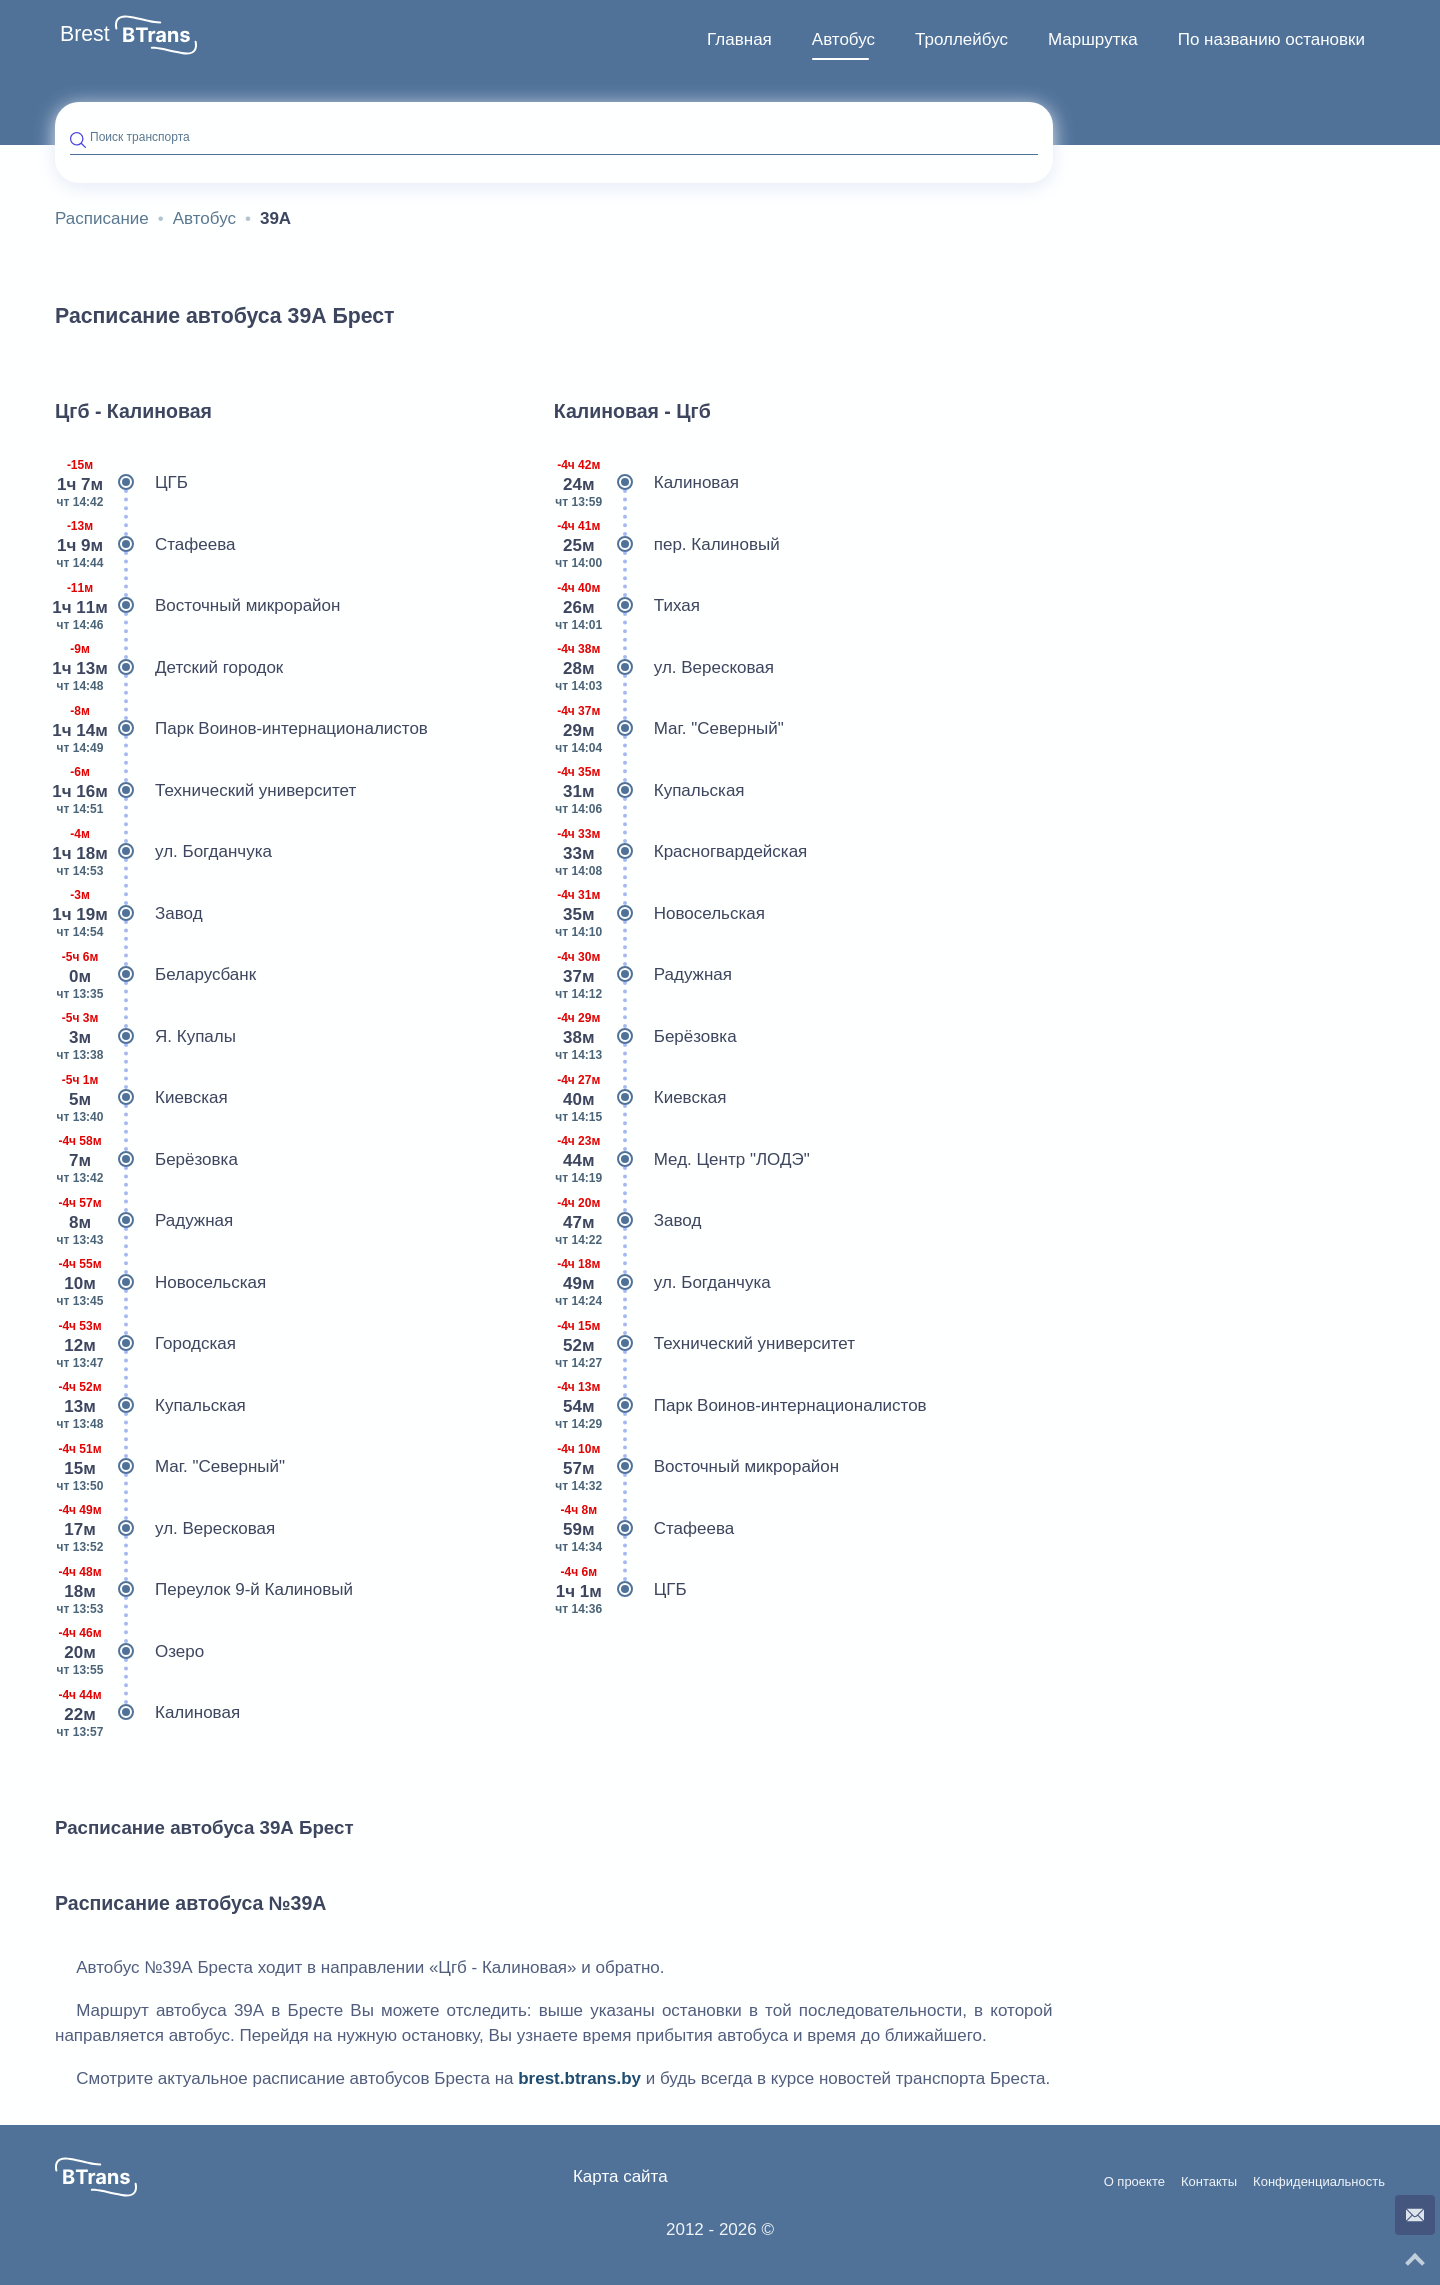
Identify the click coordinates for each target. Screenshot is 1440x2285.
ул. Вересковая (165, 1529)
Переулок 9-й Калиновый (204, 1590)
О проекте (1134, 2182)
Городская (145, 1344)
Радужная (144, 1221)
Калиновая (147, 1713)
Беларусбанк (155, 975)
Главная (739, 39)
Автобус (843, 39)
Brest (85, 34)
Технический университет (205, 791)
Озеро (129, 1652)
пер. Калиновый (667, 545)
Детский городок (169, 668)
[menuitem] (739, 40)
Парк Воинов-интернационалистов (241, 729)
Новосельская (160, 1283)
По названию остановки (1271, 39)
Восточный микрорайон (197, 606)
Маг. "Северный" (170, 1467)
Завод (129, 914)
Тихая (627, 606)
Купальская (150, 1406)
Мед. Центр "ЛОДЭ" (682, 1160)
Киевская (141, 1098)
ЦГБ (121, 483)
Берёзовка (146, 1160)
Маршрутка (1093, 39)
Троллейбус (961, 39)
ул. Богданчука (163, 852)
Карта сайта (620, 2176)
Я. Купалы (145, 1037)
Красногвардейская (681, 852)
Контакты (1209, 2182)
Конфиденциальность (1319, 2182)
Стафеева (145, 545)
